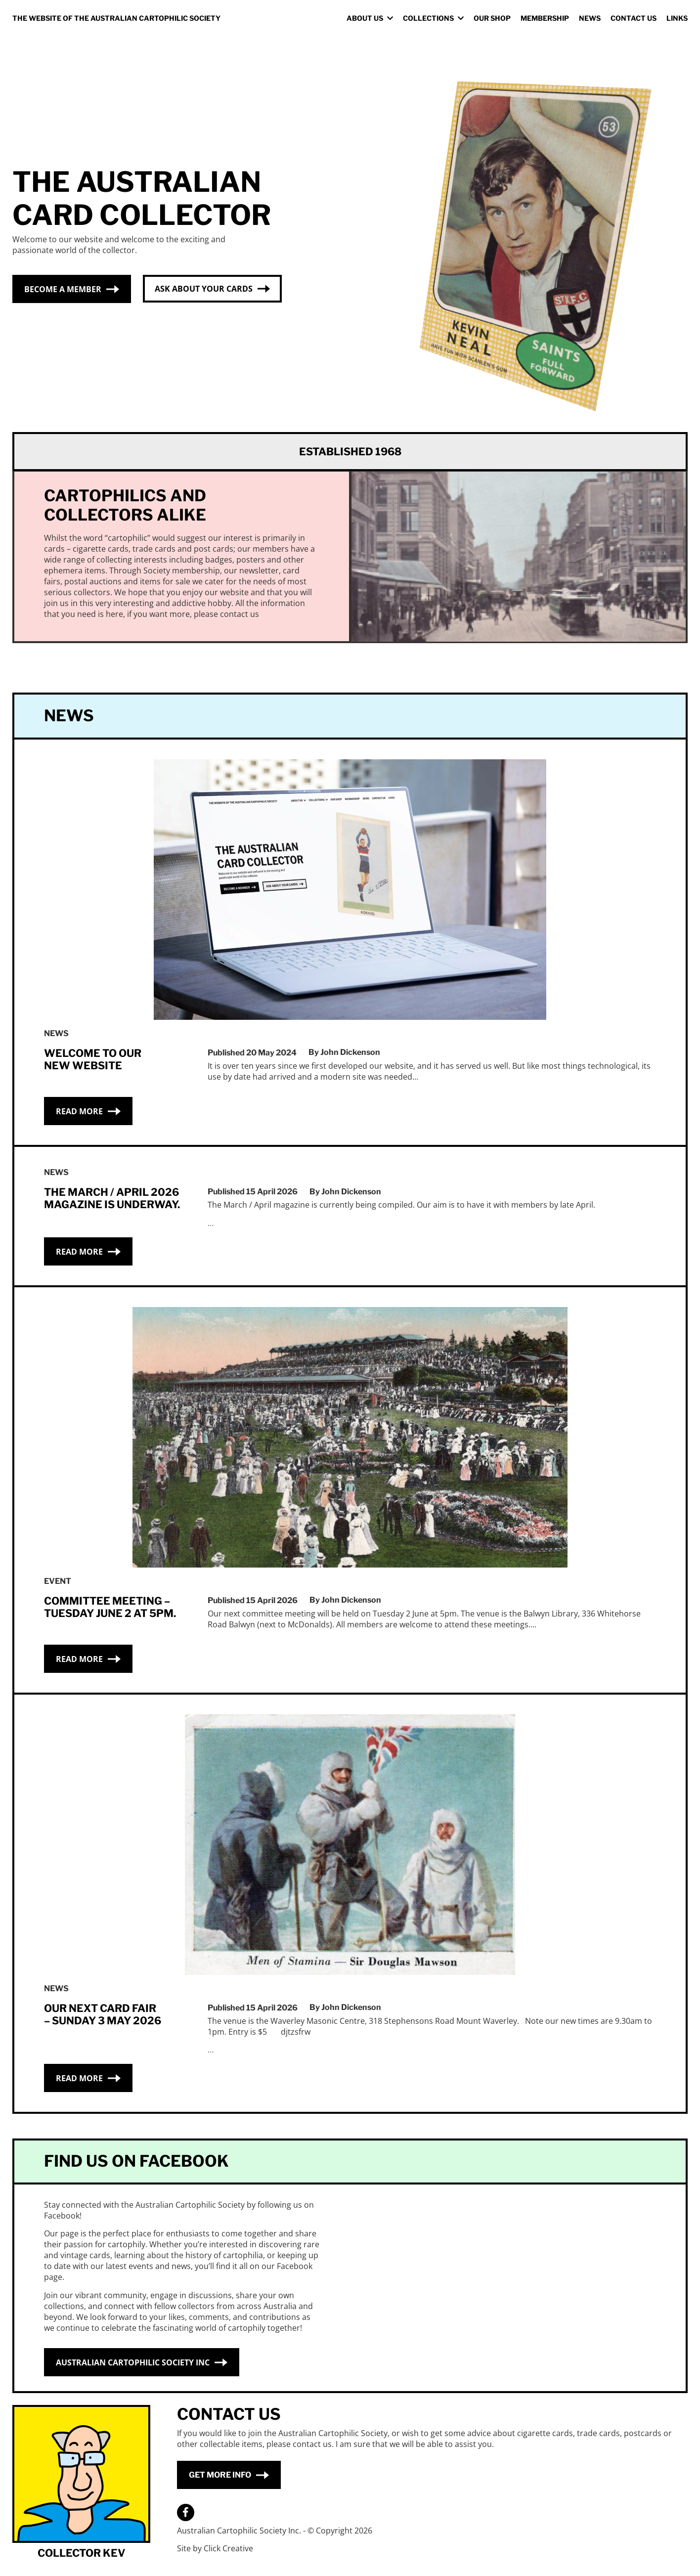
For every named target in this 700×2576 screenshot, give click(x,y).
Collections (428, 18)
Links (677, 18)
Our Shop (492, 18)
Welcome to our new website (92, 1059)
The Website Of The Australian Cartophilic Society (116, 18)
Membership (545, 18)
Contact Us (633, 18)
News (590, 18)
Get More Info (220, 2474)
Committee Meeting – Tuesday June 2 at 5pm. (110, 1606)
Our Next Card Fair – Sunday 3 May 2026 (102, 2014)
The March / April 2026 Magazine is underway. (112, 1197)
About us (365, 18)
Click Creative (228, 2547)
